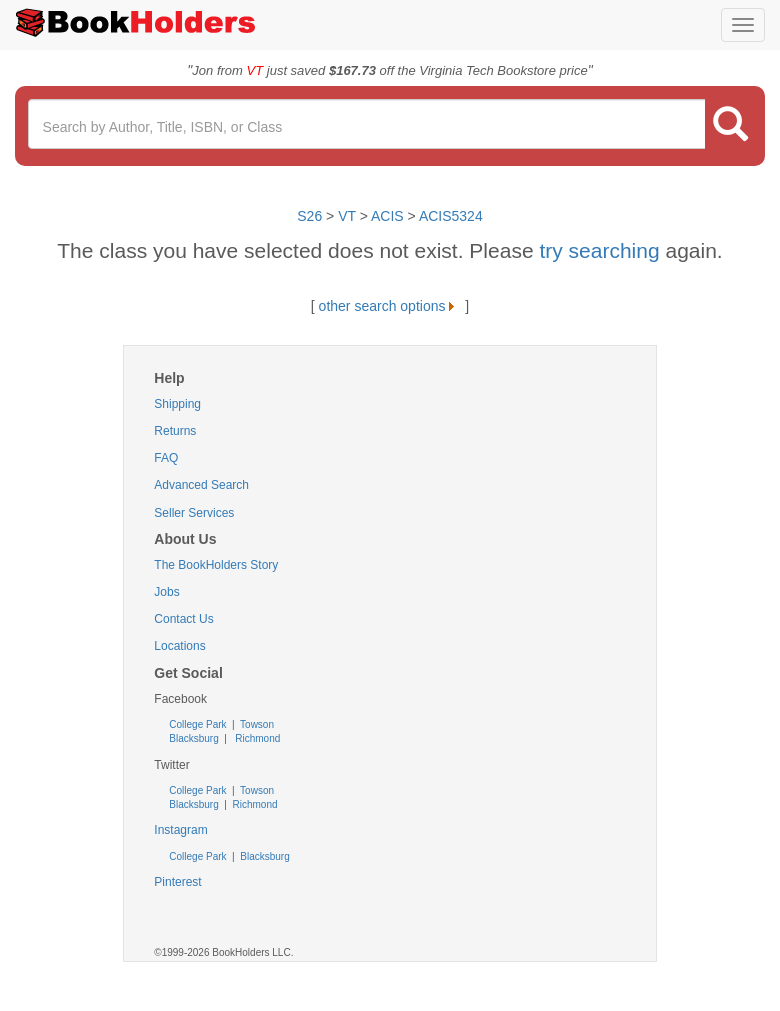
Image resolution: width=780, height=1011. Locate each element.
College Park (199, 724)
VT (349, 216)
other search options (390, 306)
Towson (255, 724)
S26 (309, 216)
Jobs (166, 592)
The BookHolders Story (216, 565)
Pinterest (177, 882)
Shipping (177, 404)
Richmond (256, 738)
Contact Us (183, 619)
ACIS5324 (451, 216)
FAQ (166, 458)
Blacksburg (193, 738)
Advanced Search (201, 485)
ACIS (387, 216)
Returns (175, 431)
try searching (602, 250)
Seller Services (194, 513)
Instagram (180, 830)
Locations (179, 646)
